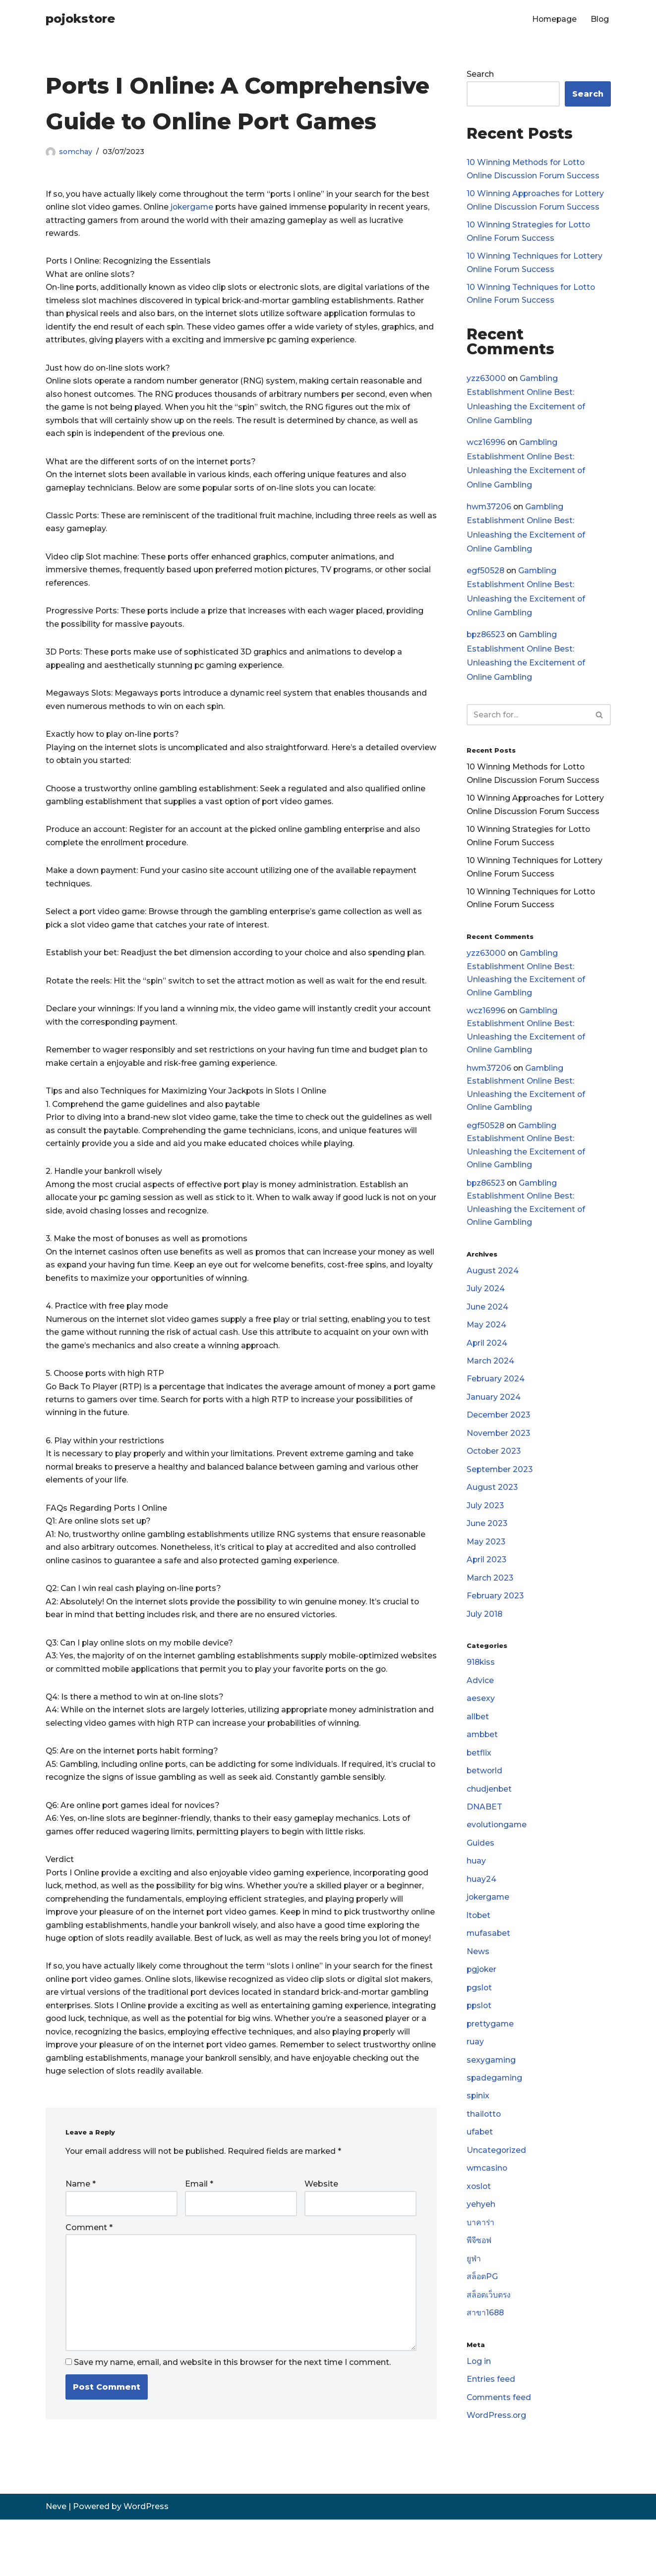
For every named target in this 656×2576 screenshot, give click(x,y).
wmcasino (487, 2205)
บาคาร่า (481, 2261)
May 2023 (486, 1567)
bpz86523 (487, 642)
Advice (480, 1708)
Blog (599, 19)
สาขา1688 (486, 2353)
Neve (56, 2563)
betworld (485, 1800)
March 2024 (491, 1382)
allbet (478, 1745)
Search (480, 74)
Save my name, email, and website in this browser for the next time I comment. (232, 2419)
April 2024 (487, 1364)
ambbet (483, 1763)
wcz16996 (486, 447)
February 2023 (496, 1622)
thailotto (484, 2150)
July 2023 (485, 1530)
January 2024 (494, 1420)
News (478, 1984)
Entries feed (491, 2420)
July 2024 (486, 1309)
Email (199, 2237)
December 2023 (499, 1438)
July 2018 (485, 1640)
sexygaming (491, 2095)
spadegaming (495, 2113)
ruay (475, 2077)
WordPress (146, 2563)
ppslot (480, 2039)
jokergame (195, 207)
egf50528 (486, 577)
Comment (89, 2281)
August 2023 (492, 1512)
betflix (479, 1782)
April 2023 (487, 1585)
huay (476, 1892)
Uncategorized (497, 2187)
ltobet (479, 1947)
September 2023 (501, 1493)
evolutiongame (497, 1855)
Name (80, 2237)
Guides (480, 1874)
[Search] (528, 722)
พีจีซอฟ (479, 2279)
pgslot (480, 2021)
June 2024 (487, 1327)
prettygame (491, 2058)
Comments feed (500, 2439)
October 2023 (495, 1475)
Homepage (553, 19)
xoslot (479, 2224)
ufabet (480, 2169)
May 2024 (487, 1346)
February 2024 (496, 1401)
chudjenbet (489, 1818)
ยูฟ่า (474, 2297)
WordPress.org (497, 2457)
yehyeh (481, 2242)
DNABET (484, 1837)
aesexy (481, 1726)
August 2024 (493, 1290)
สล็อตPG (482, 2316)
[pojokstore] (80, 19)
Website (321, 2237)
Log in (479, 2402)
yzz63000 (486, 381)
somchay (76, 151)
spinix (478, 2132)
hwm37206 (489, 512)
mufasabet (489, 1966)
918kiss (481, 1690)
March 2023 (490, 1603)
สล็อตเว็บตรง (489, 2334)
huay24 (481, 1911)
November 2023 (499, 1456)
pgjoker (482, 2003)
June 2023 (487, 1548)
